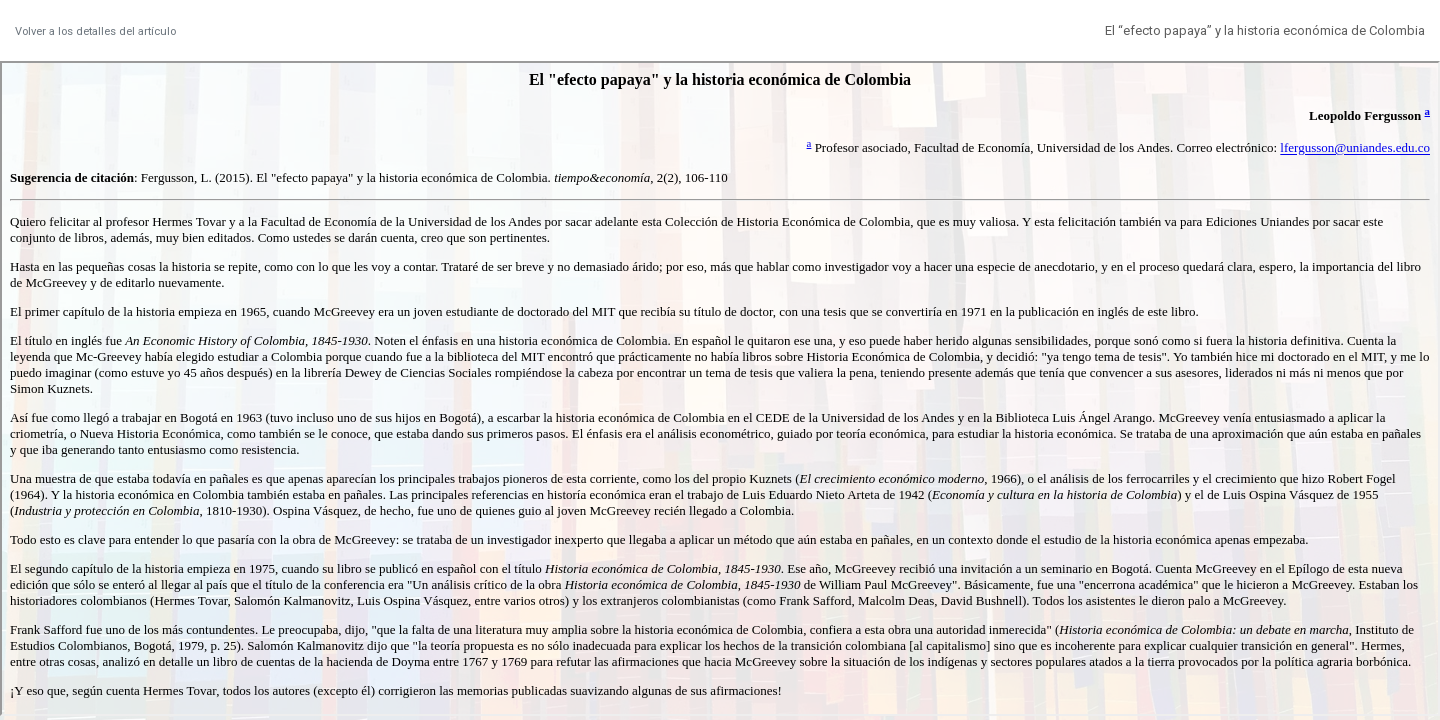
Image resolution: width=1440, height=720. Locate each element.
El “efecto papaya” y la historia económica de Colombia (1265, 30)
